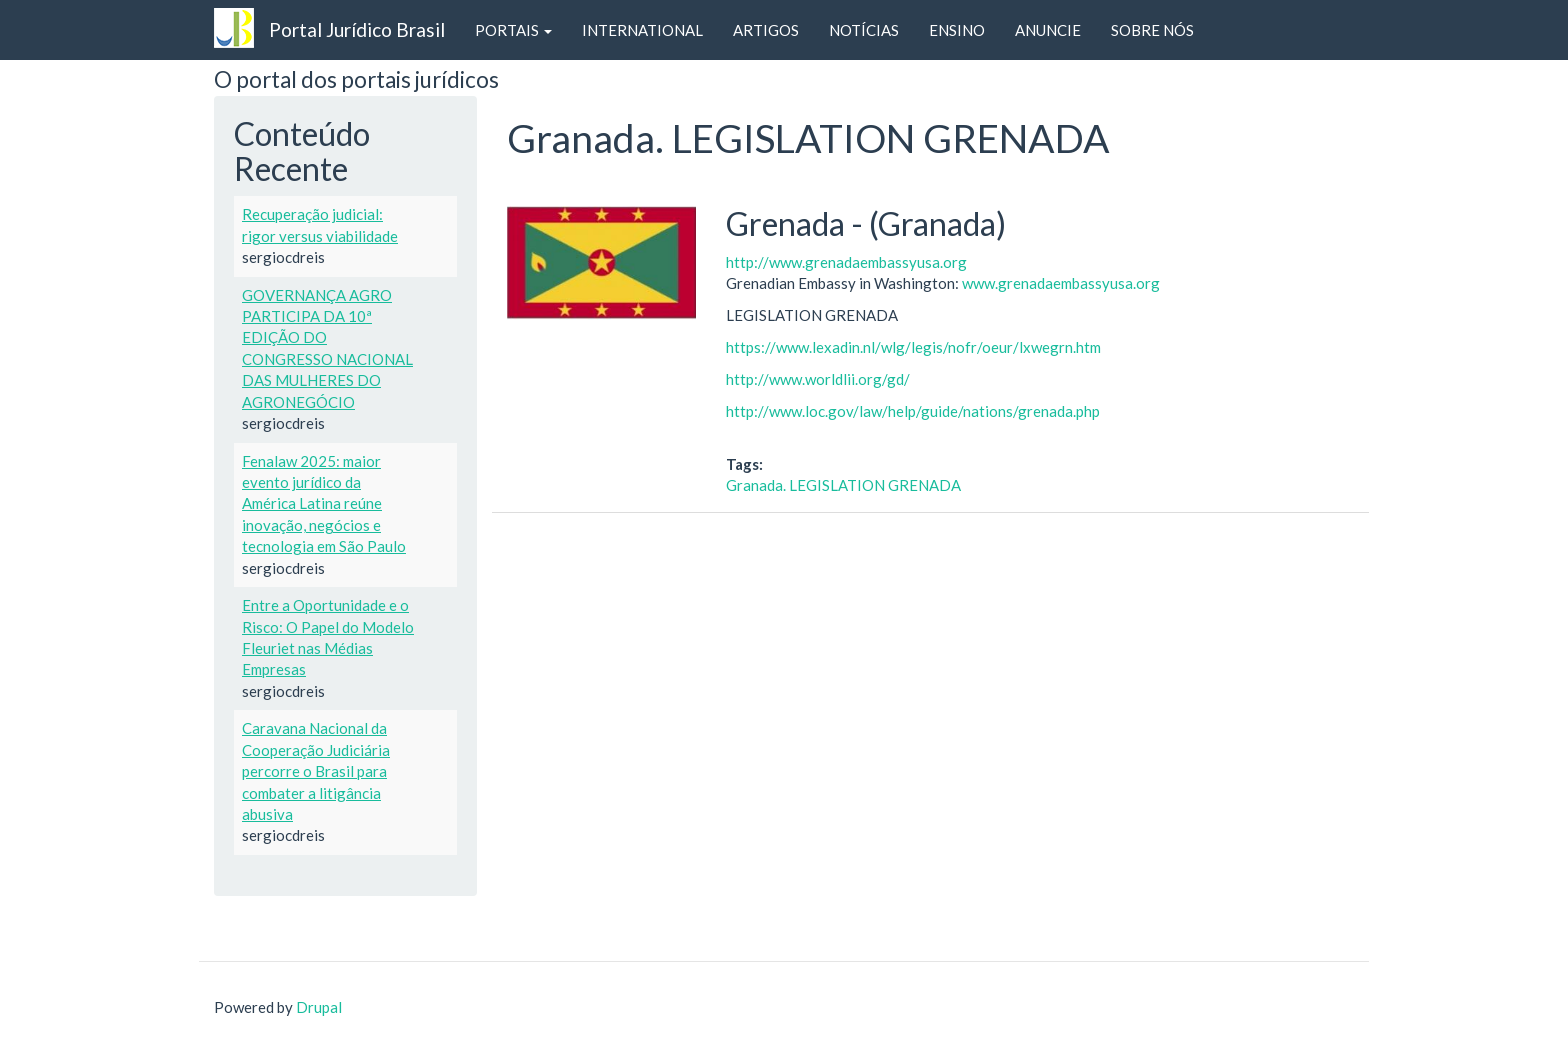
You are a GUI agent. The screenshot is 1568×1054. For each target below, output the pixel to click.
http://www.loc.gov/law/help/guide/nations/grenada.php (913, 411)
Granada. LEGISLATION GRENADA (843, 485)
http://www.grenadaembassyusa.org (846, 262)
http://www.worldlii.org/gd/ (818, 379)
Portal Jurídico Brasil (357, 29)
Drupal (319, 1007)
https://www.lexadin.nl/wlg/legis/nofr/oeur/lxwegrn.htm (913, 347)
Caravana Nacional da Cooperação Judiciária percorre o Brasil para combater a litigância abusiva (316, 771)
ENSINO (957, 30)
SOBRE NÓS (1152, 30)
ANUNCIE (1048, 30)
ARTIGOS (766, 30)
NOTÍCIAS (864, 30)
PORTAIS (513, 30)
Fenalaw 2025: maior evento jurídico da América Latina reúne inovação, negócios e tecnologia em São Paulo (324, 504)
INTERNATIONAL (642, 30)
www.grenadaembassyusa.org (1061, 283)
